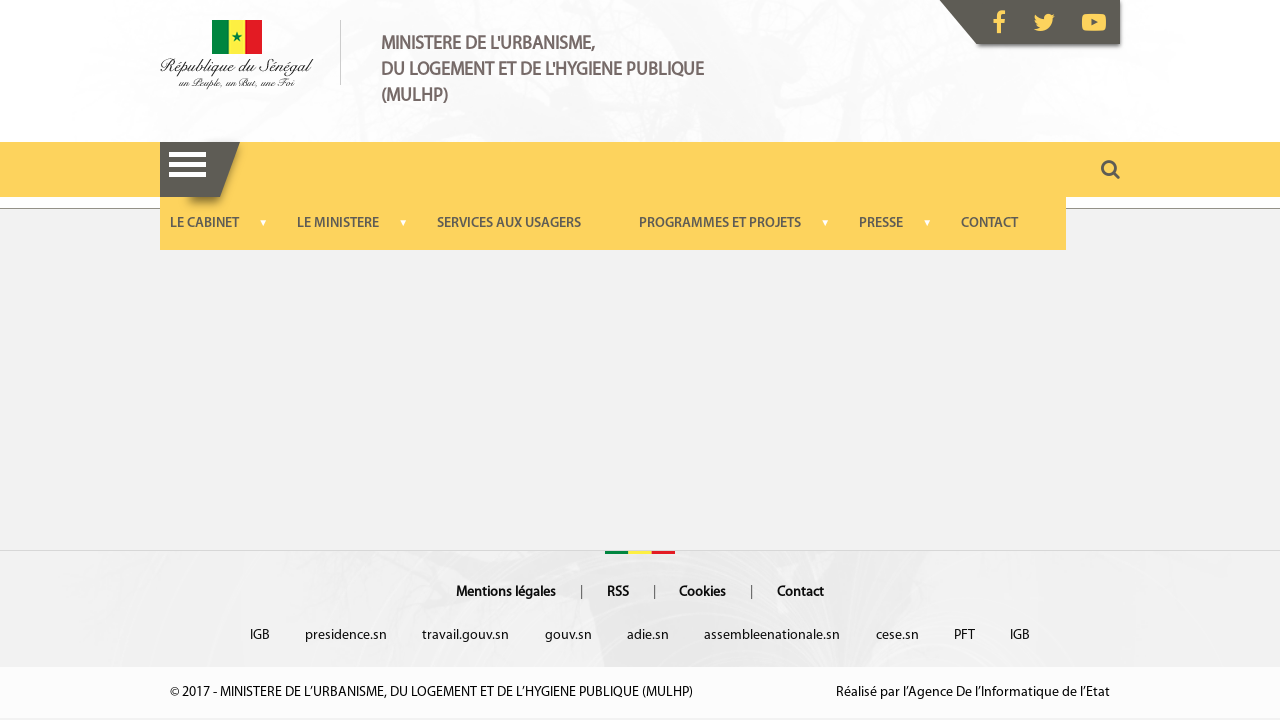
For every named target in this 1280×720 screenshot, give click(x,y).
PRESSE (881, 223)
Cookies (702, 592)
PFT (964, 635)
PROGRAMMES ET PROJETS (720, 223)
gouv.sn (568, 635)
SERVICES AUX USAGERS (509, 223)
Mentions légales (506, 592)
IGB (260, 635)
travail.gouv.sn (465, 635)
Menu (187, 169)
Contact (800, 592)
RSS (618, 592)
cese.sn (897, 635)
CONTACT (989, 223)
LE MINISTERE (338, 223)
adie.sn (648, 635)
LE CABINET (204, 223)
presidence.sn (346, 635)
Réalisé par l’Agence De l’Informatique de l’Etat (973, 692)
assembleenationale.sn (772, 635)
